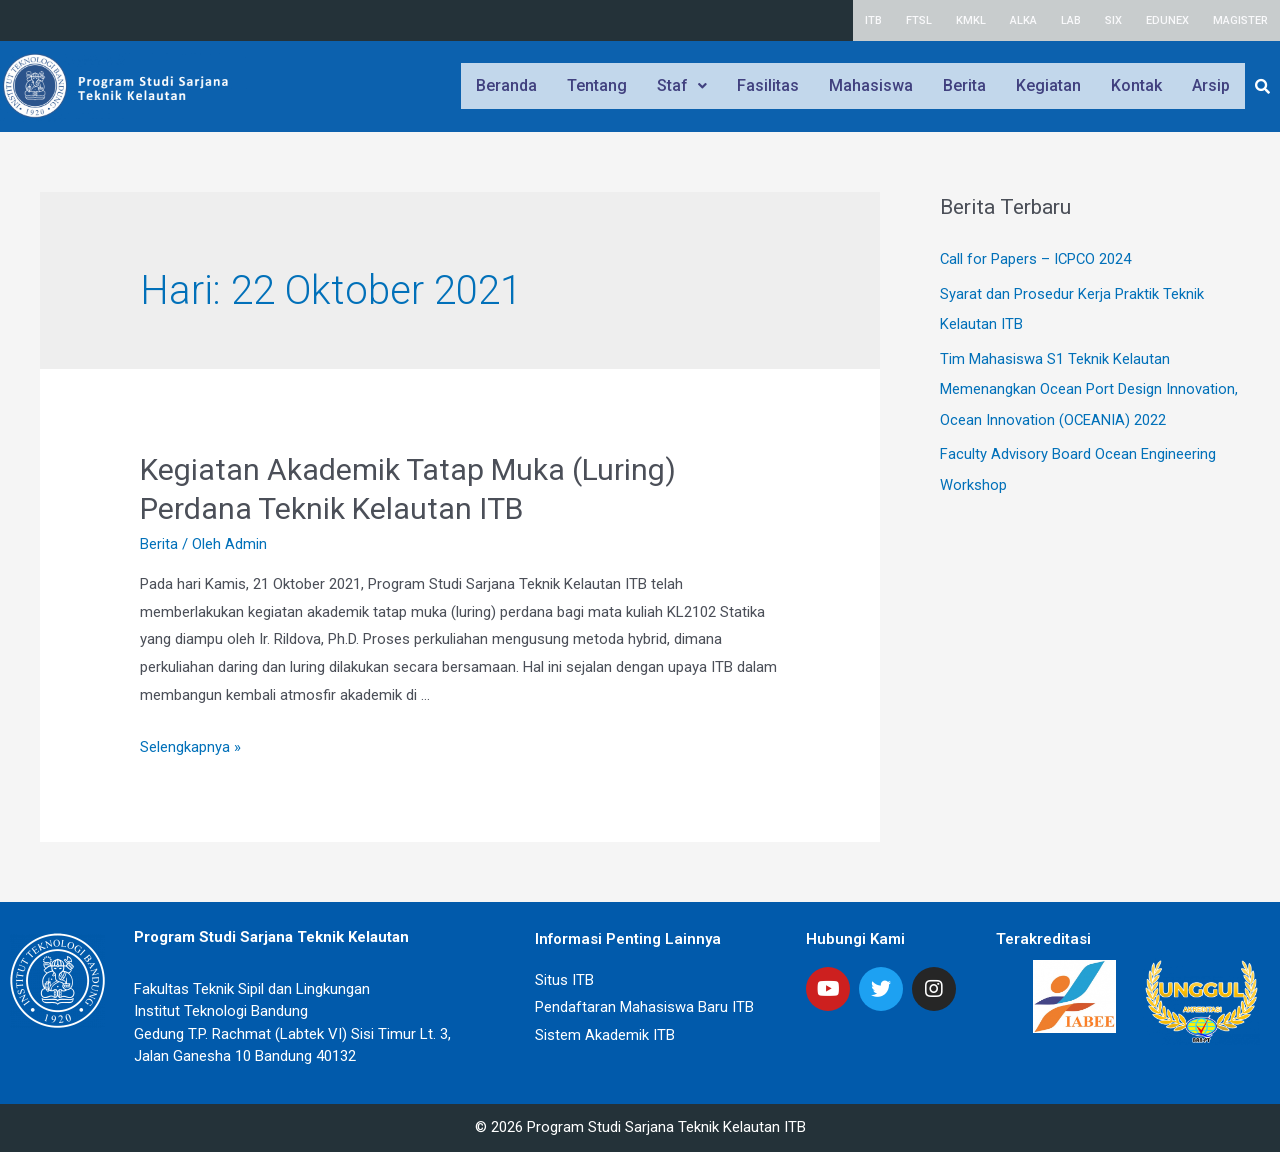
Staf (682, 85)
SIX (1113, 20)
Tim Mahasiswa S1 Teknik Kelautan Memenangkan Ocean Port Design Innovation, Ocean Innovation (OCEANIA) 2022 (1089, 387)
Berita (964, 85)
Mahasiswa (871, 85)
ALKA (1023, 20)
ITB (873, 20)
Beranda (506, 85)
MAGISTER (1240, 20)
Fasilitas (768, 85)
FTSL (919, 20)
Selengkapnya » (190, 747)
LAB (1071, 20)
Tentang (597, 85)
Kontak (1136, 85)
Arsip (1211, 85)
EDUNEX (1167, 20)
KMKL (971, 20)
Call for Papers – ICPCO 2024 (1037, 259)
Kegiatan (1048, 85)
